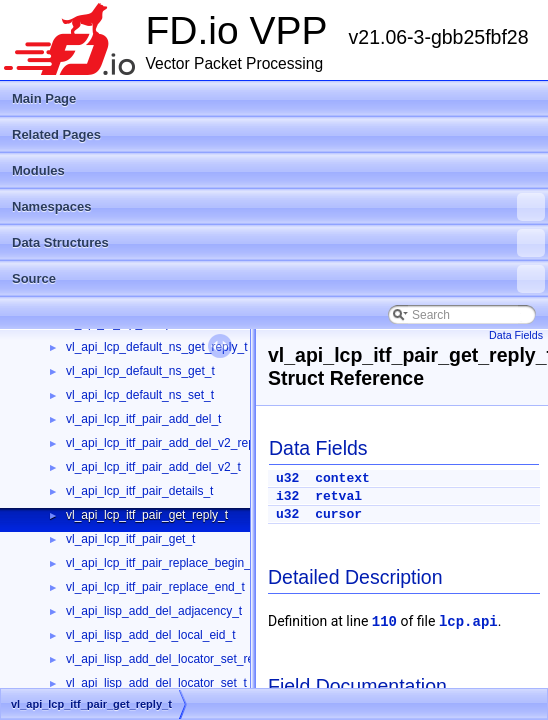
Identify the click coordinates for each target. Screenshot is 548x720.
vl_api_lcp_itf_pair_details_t (139, 491)
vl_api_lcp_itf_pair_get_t (130, 539)
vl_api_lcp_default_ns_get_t (140, 371)
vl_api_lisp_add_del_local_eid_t (150, 635)
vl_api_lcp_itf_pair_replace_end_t (155, 587)
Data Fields (516, 335)
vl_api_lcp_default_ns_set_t (140, 395)
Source (278, 279)
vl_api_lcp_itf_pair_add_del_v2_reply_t (169, 443)
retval (338, 496)
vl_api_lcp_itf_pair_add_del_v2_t (153, 467)
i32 (287, 496)
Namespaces (278, 207)
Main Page (44, 98)
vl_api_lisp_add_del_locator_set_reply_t (172, 659)
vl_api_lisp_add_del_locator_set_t (156, 683)
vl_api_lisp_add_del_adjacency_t (154, 611)
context (342, 478)
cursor (338, 514)
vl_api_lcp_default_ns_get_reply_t (156, 347)
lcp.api (468, 622)
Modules (38, 170)
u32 (287, 478)
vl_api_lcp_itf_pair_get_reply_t (147, 515)
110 (384, 622)
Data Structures (278, 243)
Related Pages (56, 134)
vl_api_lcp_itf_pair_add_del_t (143, 419)
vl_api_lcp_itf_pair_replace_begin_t (160, 563)
